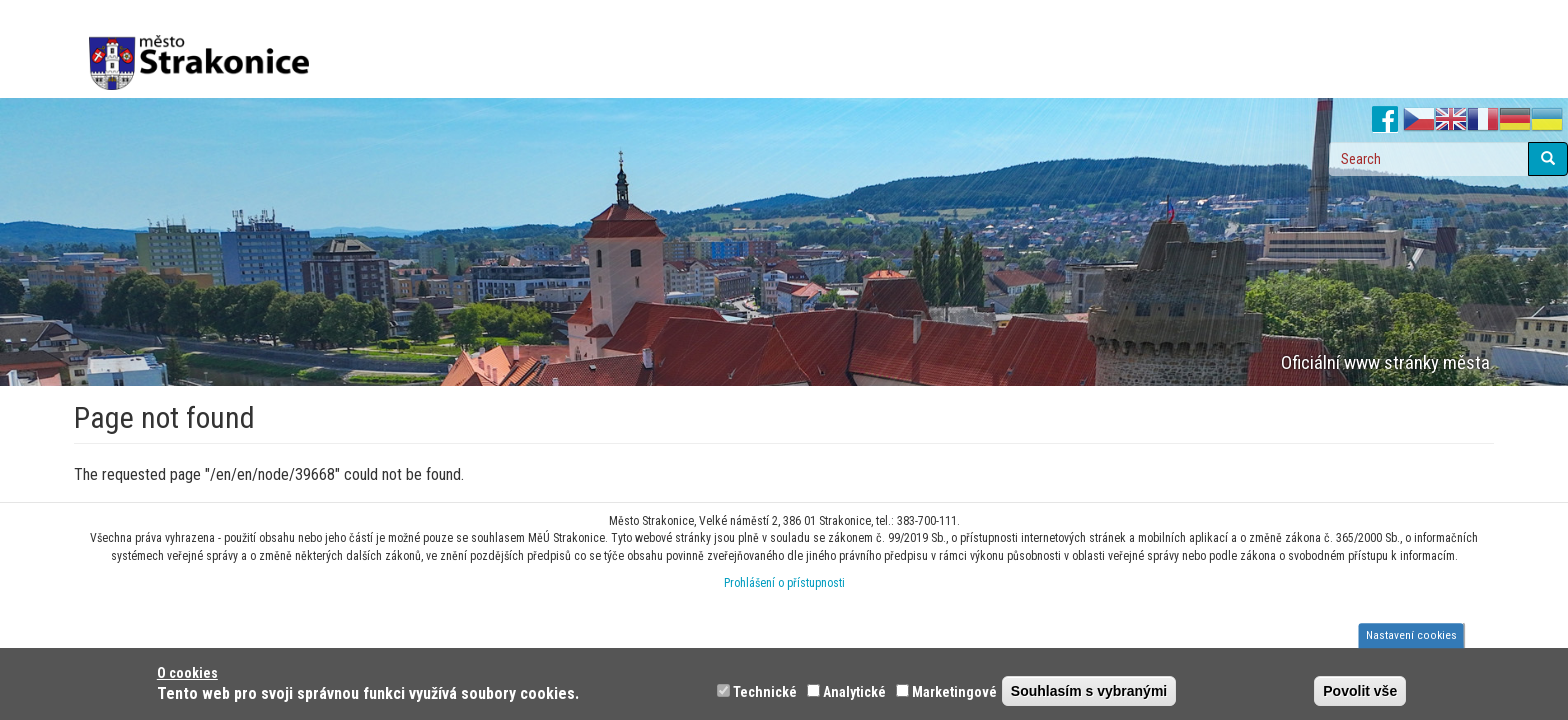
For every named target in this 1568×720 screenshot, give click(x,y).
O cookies (187, 673)
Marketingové (954, 692)
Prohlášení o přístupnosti (784, 583)
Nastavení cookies (1411, 635)
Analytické (854, 692)
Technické (765, 692)
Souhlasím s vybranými (1089, 691)
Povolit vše (1360, 691)
